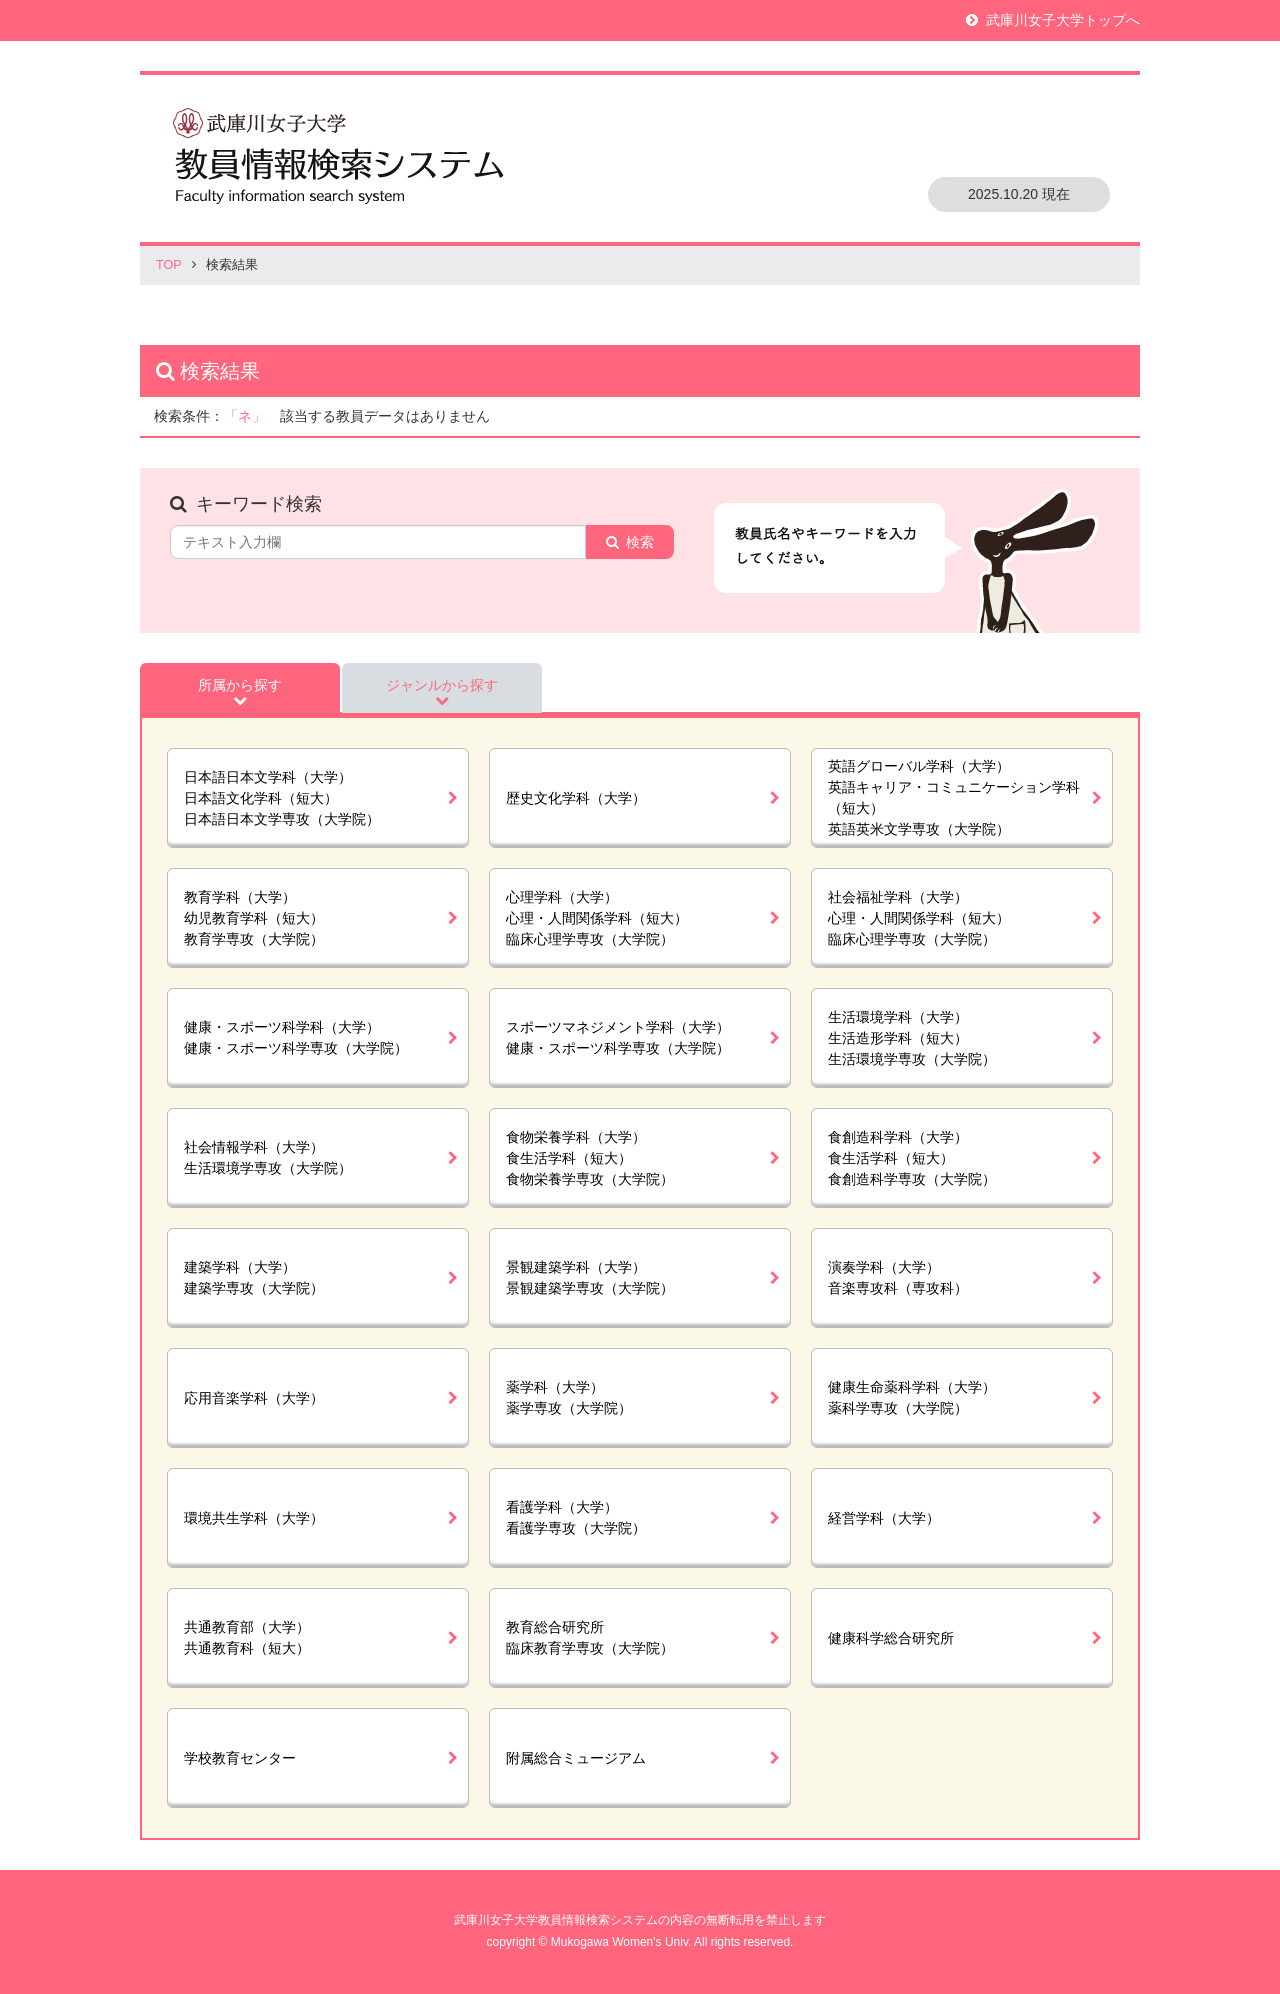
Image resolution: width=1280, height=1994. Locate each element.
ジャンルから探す (442, 685)
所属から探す (240, 685)
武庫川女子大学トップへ (1063, 20)
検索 (640, 542)
